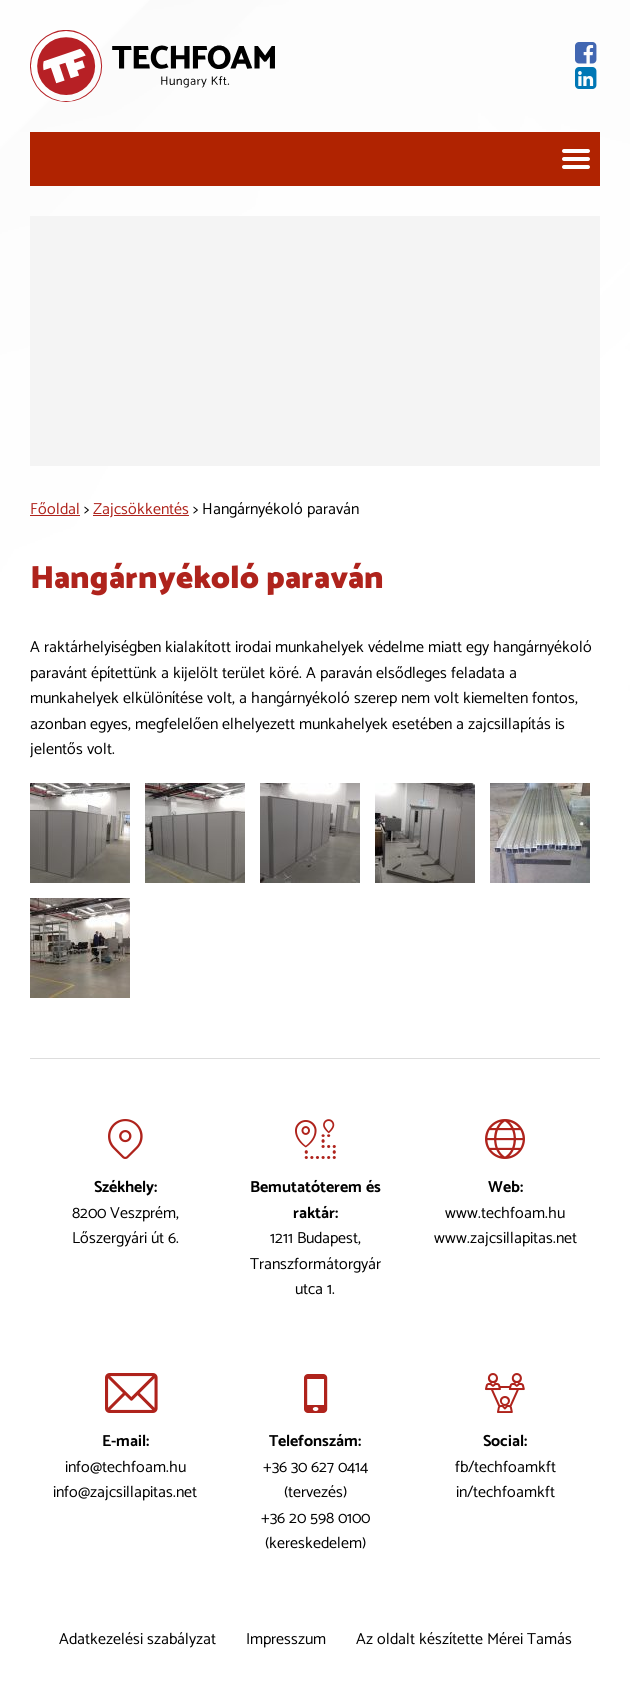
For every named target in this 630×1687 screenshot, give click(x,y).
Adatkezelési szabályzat (137, 1639)
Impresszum (286, 1639)
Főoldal (55, 509)
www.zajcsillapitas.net (505, 1238)
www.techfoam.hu (505, 1212)
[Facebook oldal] (437, 53)
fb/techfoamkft (505, 1466)
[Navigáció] (576, 159)
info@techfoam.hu (125, 1466)
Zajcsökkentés (141, 509)
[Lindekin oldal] (437, 78)
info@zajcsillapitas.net (125, 1492)
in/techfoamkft (505, 1492)
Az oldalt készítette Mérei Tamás (464, 1639)
